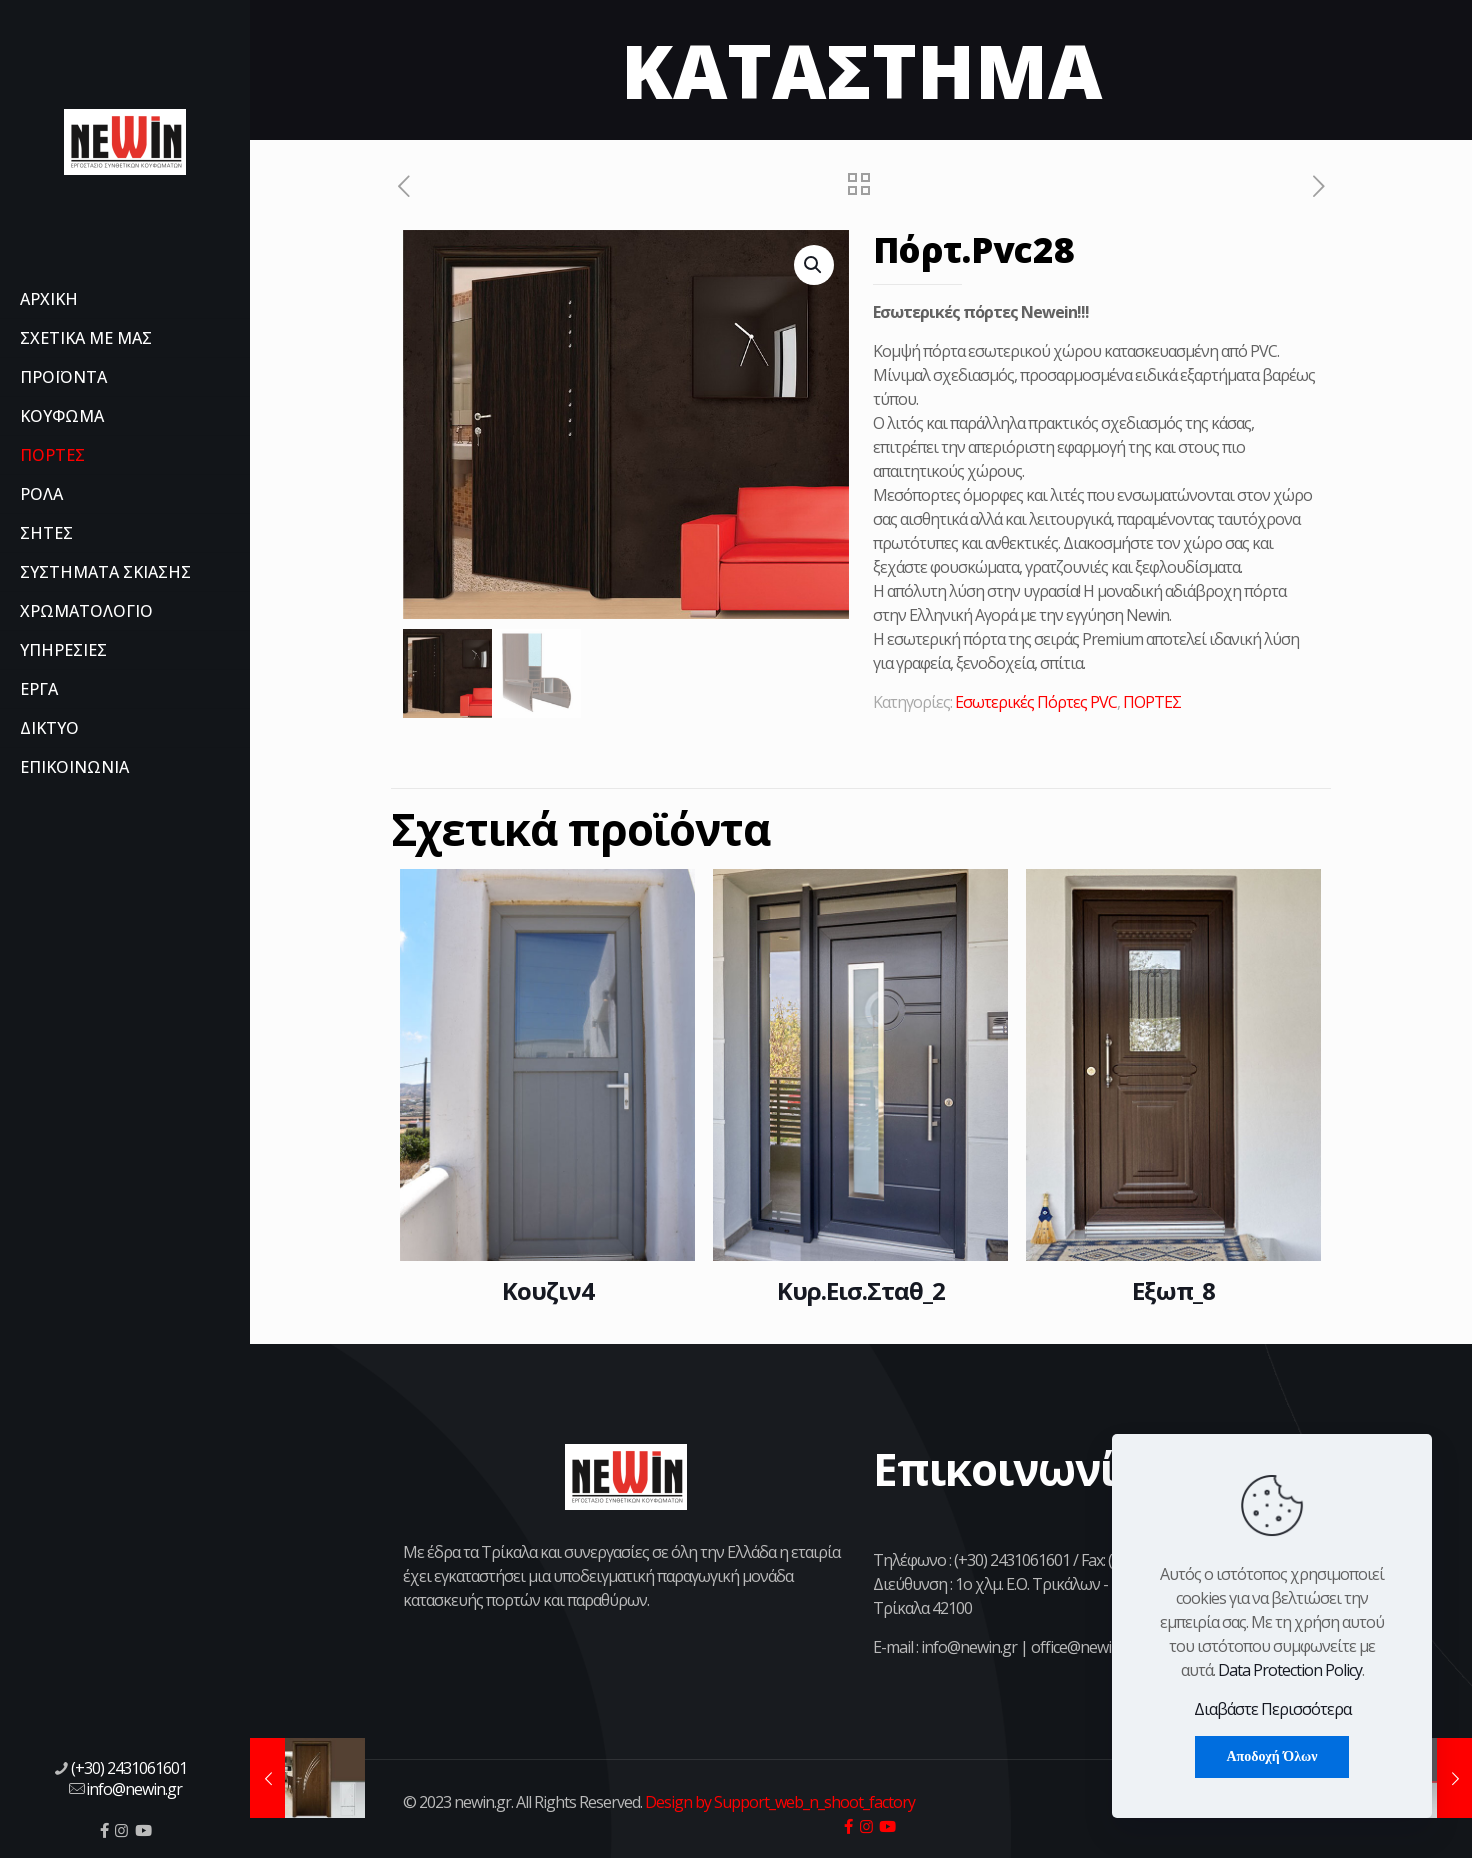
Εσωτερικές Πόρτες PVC (1036, 702)
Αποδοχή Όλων (1271, 1756)
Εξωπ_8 (1173, 1290)
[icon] (104, 1830)
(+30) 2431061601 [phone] (129, 1768)
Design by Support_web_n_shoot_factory (778, 1802)
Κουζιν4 (548, 1290)
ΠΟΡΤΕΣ (1152, 702)
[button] (814, 265)
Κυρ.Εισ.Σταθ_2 (861, 1290)
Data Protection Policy (1290, 1670)
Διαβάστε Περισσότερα (1272, 1709)
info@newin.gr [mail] (134, 1789)
